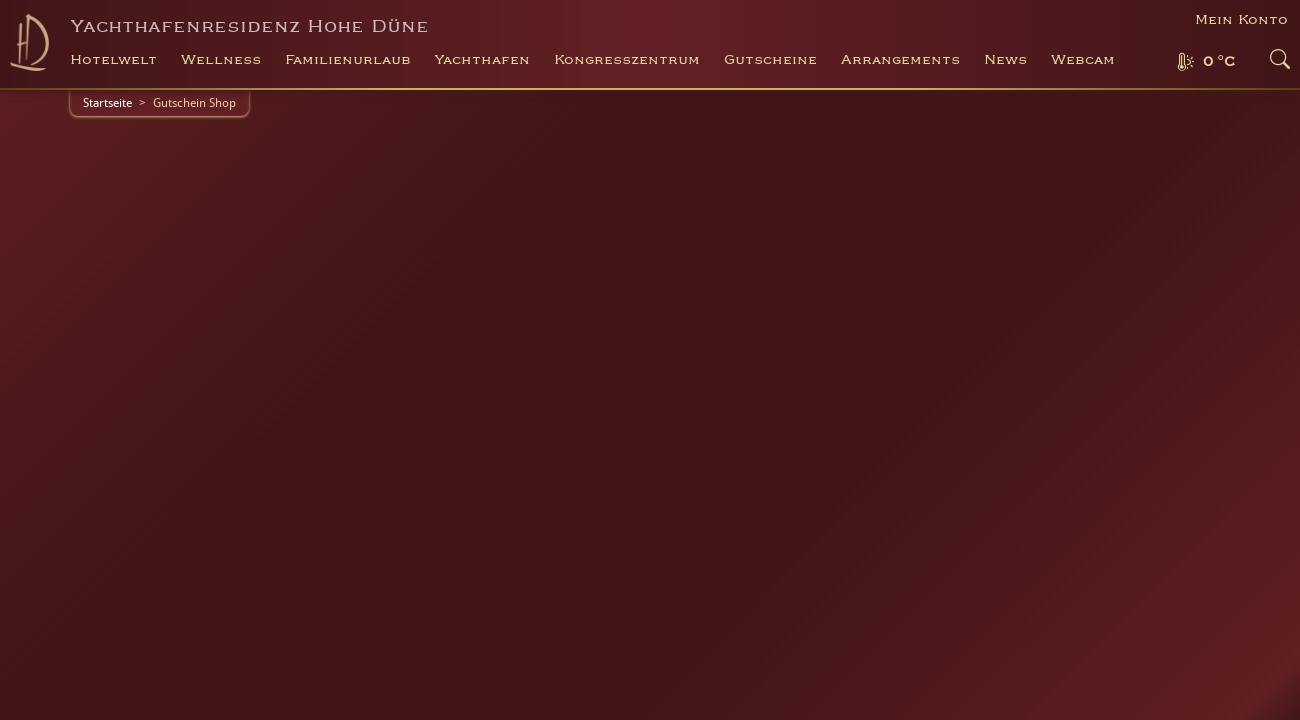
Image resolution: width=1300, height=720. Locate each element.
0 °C (1219, 62)
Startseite (107, 103)
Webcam (1083, 60)
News (1005, 60)
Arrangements (900, 60)
